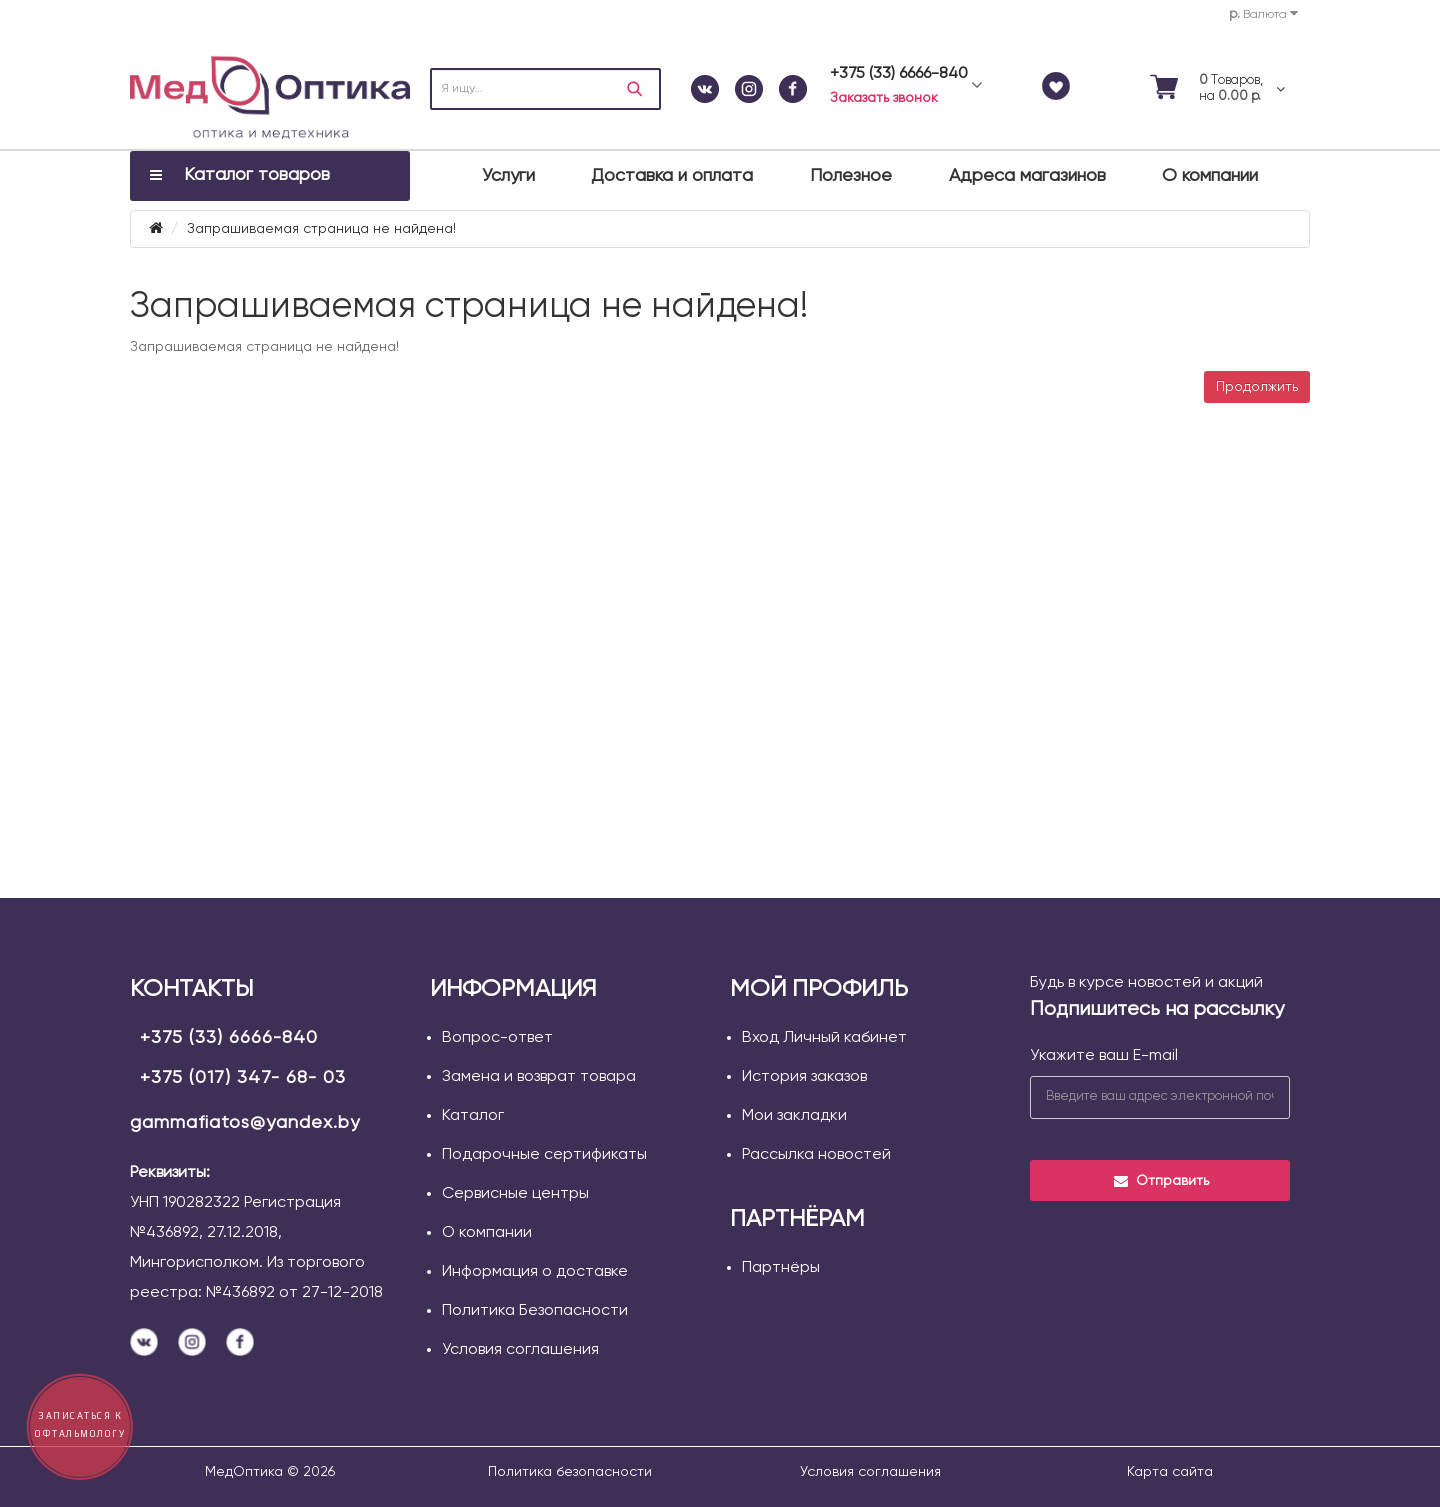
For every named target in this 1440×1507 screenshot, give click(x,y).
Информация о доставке (535, 1272)
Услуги (508, 176)
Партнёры (781, 1268)
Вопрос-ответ (497, 1038)
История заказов (804, 1077)
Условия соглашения (520, 1350)
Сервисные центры (515, 1194)
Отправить (1160, 1181)
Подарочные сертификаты (544, 1155)
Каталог (473, 1116)
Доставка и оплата (672, 176)
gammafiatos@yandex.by (245, 1123)
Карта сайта (1170, 1472)
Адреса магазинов (1027, 176)
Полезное (851, 176)
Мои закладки (794, 1116)
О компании (1210, 176)
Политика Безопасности (535, 1311)
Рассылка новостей (816, 1155)
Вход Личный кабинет (824, 1038)
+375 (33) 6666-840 (229, 1038)
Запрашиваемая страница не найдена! (321, 229)
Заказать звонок (884, 98)
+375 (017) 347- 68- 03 (243, 1078)
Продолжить (1257, 387)
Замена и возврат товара (539, 1077)
